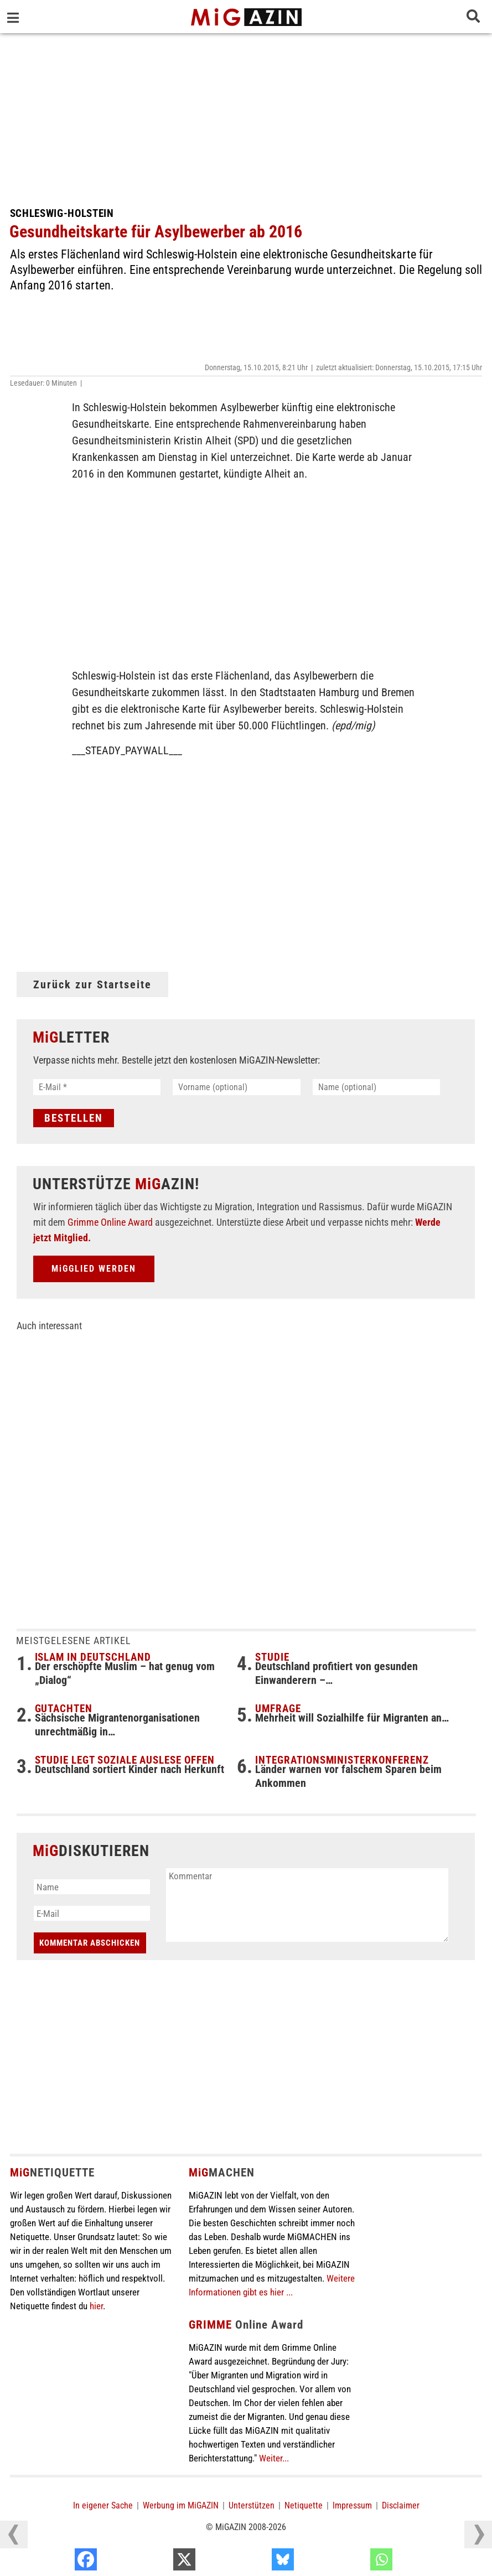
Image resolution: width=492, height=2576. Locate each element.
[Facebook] (156, 2562)
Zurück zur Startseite (92, 984)
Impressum (352, 2505)
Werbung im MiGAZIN (181, 2505)
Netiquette (303, 2505)
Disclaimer (401, 2505)
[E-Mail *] (97, 1087)
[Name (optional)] (377, 1087)
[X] (254, 2562)
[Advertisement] (246, 116)
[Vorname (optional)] (237, 1087)
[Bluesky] (353, 2562)
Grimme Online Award (110, 1222)
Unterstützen (252, 2505)
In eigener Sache (103, 2505)
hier (96, 2305)
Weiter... (274, 2458)
